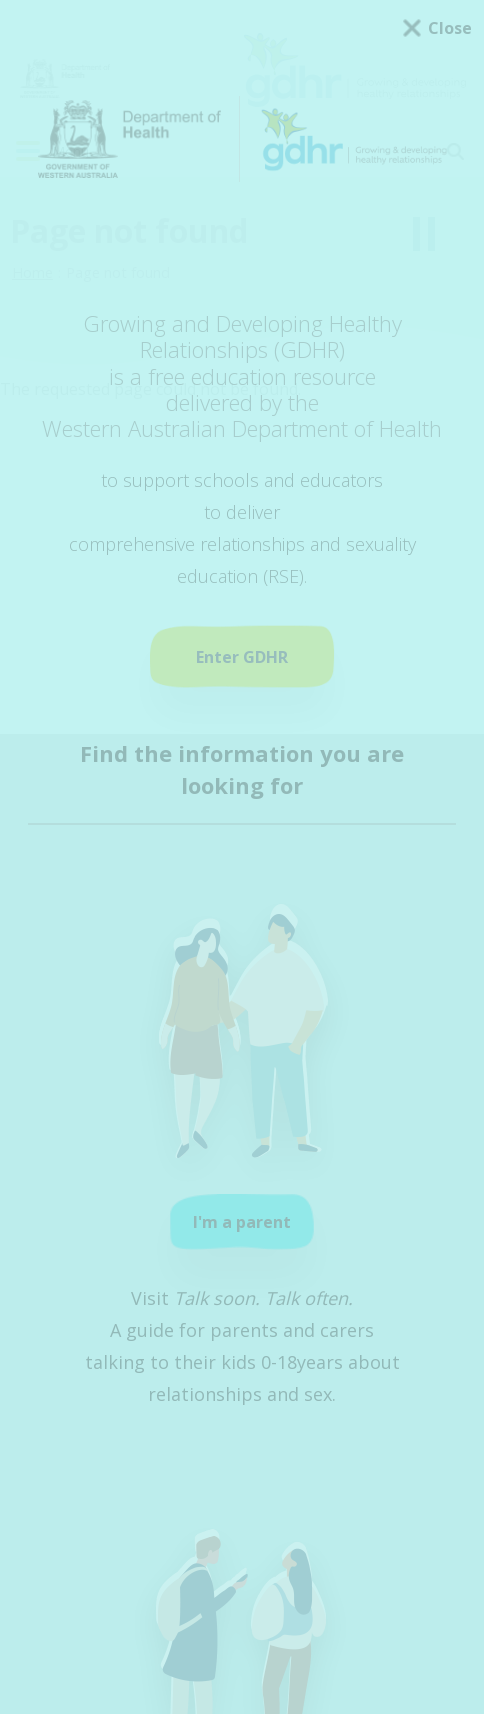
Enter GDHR (242, 657)
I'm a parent (242, 1222)
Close (450, 28)
